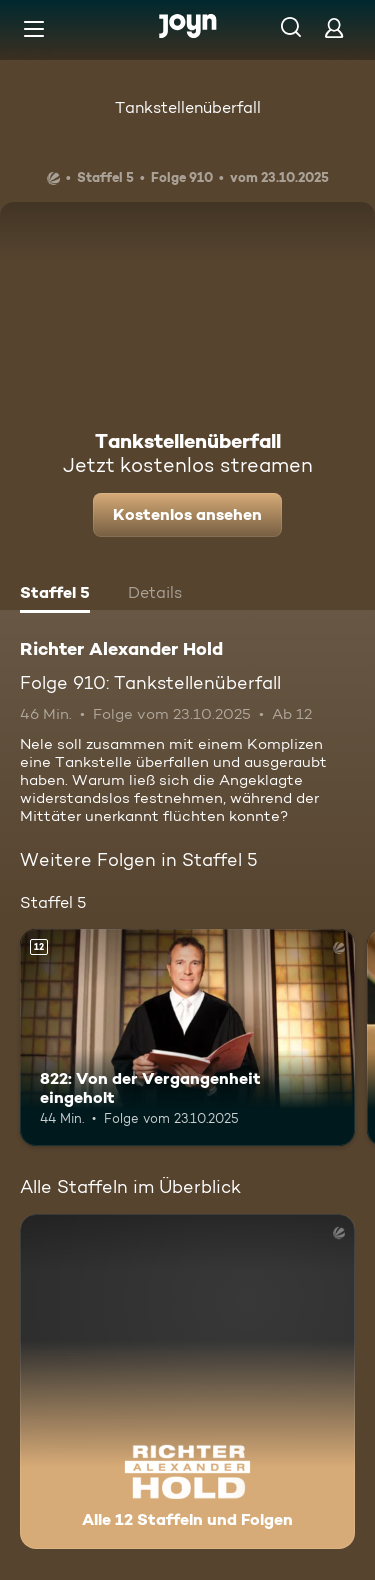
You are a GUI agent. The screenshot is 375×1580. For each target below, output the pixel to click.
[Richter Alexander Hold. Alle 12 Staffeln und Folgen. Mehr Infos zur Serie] (187, 1381)
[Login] (334, 27)
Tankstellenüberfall (188, 107)
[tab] (55, 595)
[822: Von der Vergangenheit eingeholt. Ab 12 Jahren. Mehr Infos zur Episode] (187, 1038)
